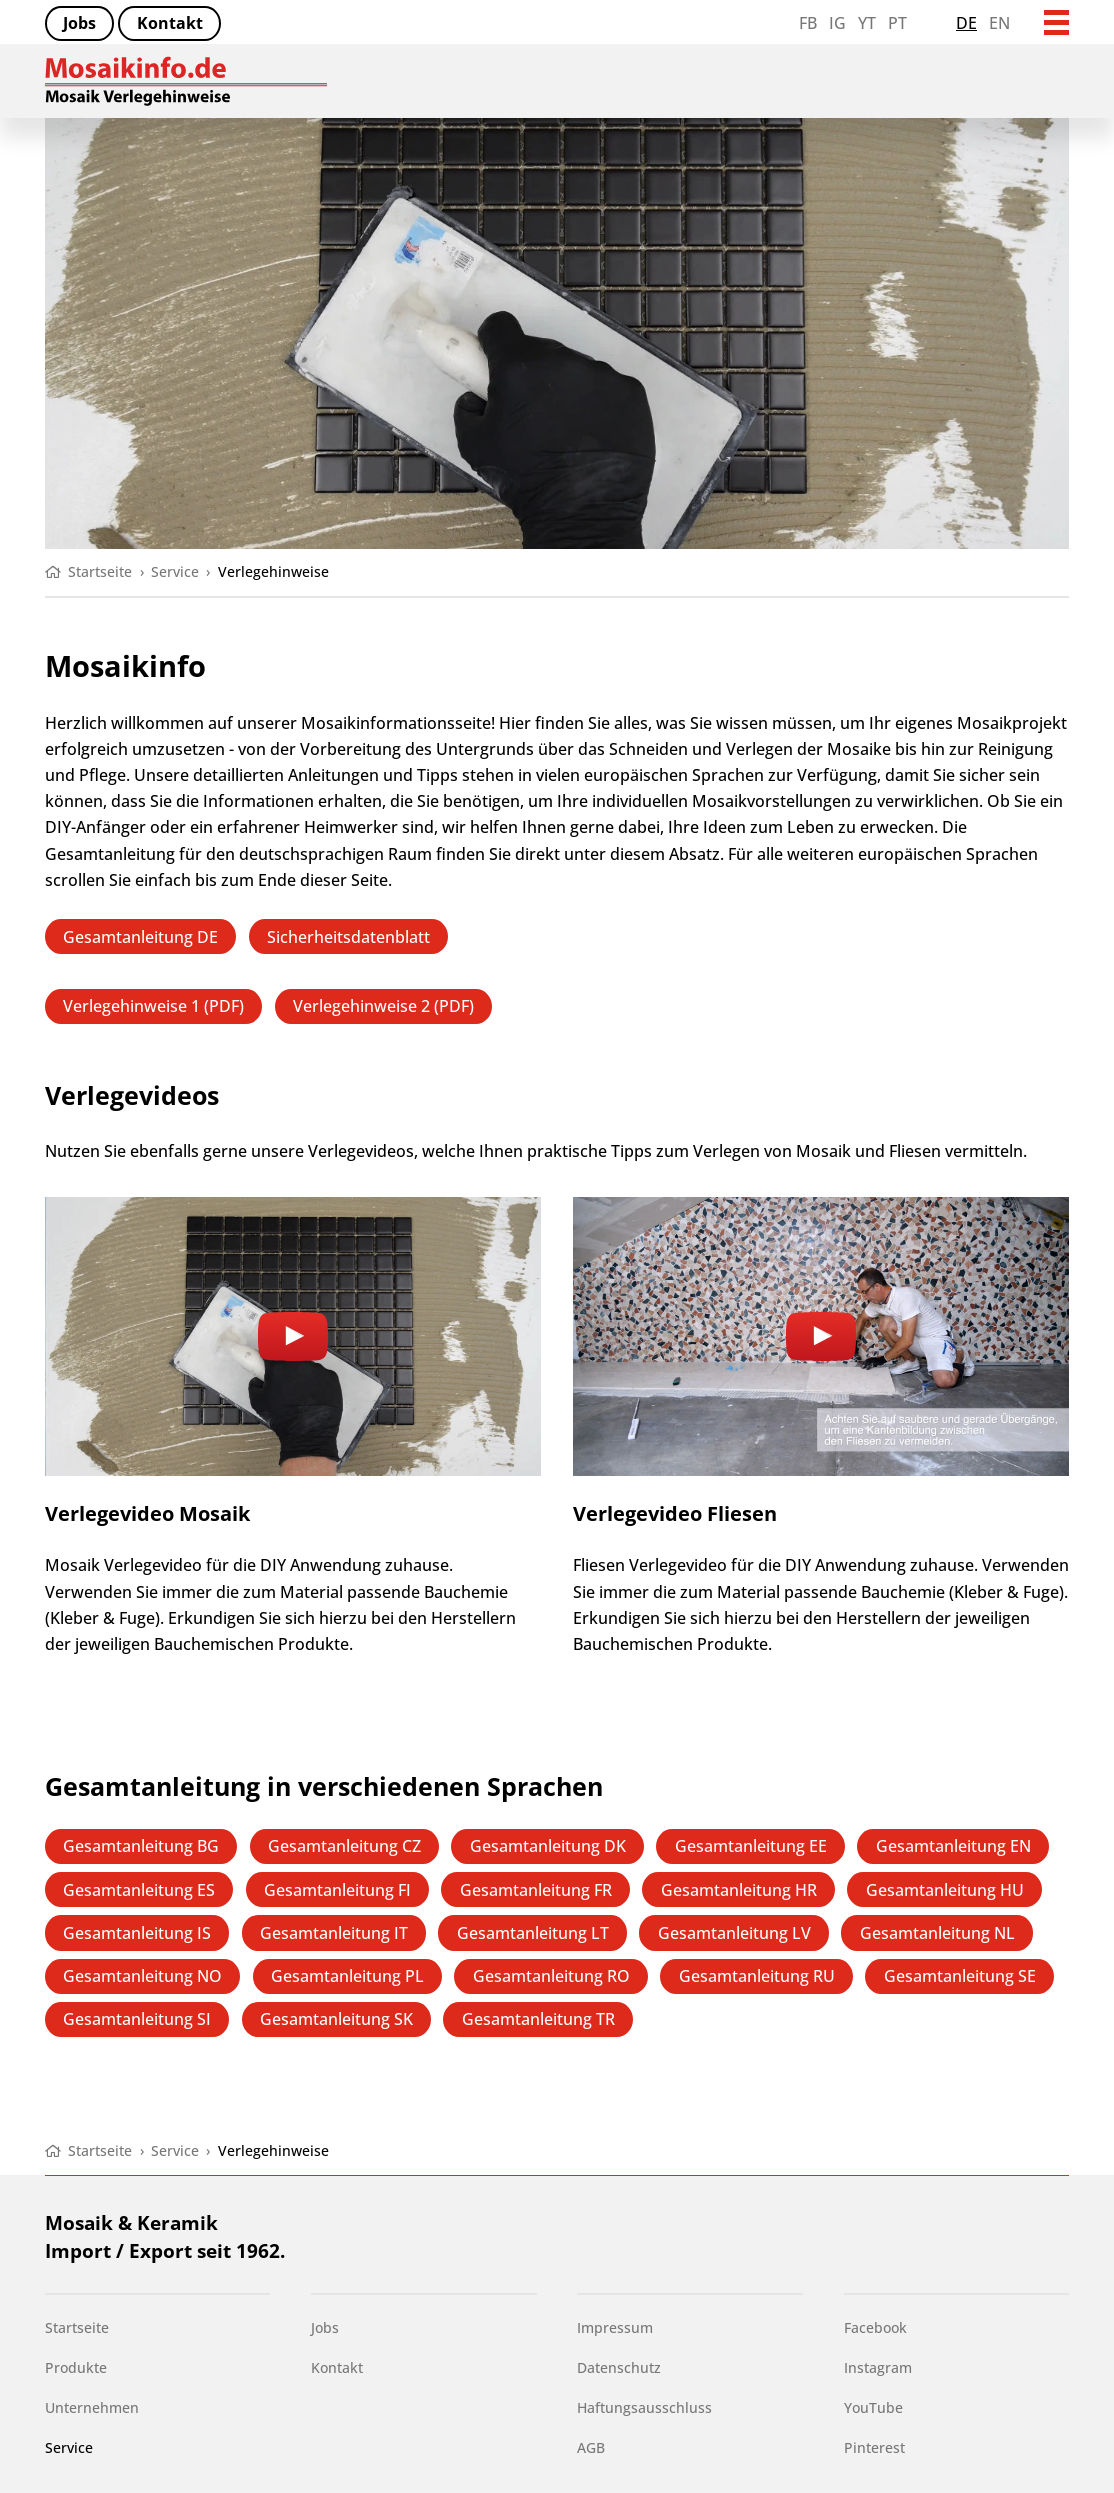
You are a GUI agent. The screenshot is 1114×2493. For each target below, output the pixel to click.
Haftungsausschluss (644, 2407)
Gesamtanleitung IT (334, 1932)
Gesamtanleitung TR (538, 2018)
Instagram (878, 2367)
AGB (591, 2447)
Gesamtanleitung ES (139, 1889)
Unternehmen (92, 2407)
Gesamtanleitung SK (336, 2018)
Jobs (79, 22)
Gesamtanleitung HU (945, 1889)
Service (69, 2447)
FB (808, 22)
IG (837, 22)
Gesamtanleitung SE (960, 1975)
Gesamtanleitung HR (739, 1889)
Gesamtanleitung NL (937, 1932)
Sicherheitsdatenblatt (348, 936)
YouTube (873, 2407)
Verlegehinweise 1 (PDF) (153, 1005)
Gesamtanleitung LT (533, 1932)
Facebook (875, 2327)
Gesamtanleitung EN (953, 1845)
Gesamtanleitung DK (548, 1845)
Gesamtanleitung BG (141, 1845)
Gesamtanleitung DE (140, 936)
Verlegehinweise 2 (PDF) (383, 1005)
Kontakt (170, 22)
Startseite (77, 2327)
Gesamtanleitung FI (337, 1889)
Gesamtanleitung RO (551, 1975)
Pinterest (874, 2447)
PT (897, 22)
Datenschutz (619, 2367)
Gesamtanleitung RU (757, 1975)
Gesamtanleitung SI (137, 2018)
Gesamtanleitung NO (142, 1975)
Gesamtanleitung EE (751, 1845)
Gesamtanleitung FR (536, 1889)
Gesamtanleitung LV (734, 1932)
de (966, 22)
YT (867, 22)
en (999, 22)
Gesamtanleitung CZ (344, 1845)
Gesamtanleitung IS (137, 1932)
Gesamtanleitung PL (347, 1975)
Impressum (615, 2327)
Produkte (76, 2367)
